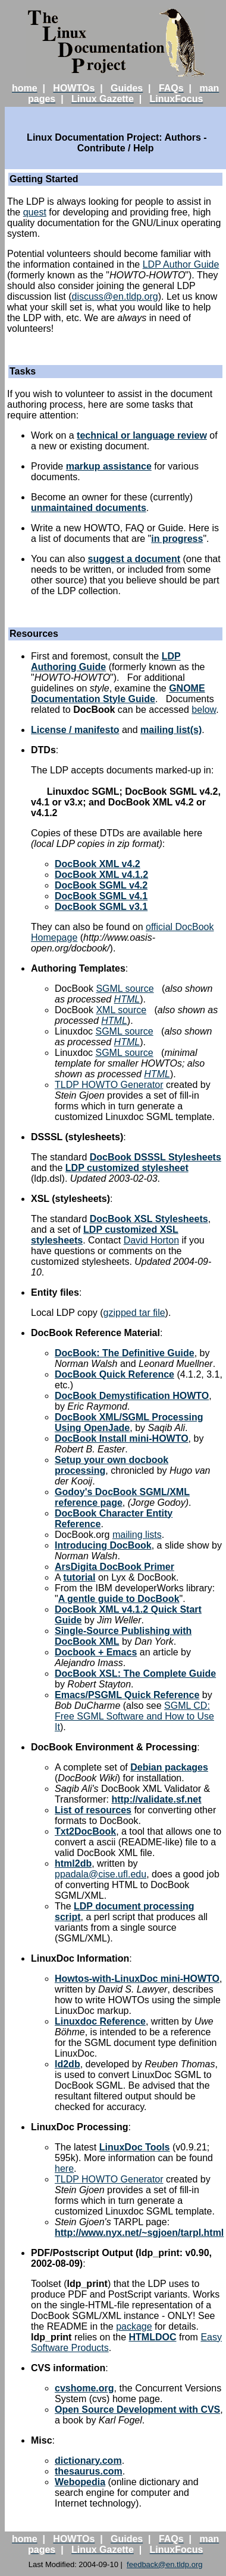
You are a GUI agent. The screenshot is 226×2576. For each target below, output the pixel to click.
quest (34, 212)
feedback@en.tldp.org (164, 2564)
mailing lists (137, 1535)
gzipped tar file (134, 1313)
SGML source (124, 989)
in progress (177, 539)
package (134, 2326)
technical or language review (142, 435)
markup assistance (109, 466)
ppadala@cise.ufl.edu (100, 1874)
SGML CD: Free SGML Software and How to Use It (134, 1716)
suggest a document (133, 559)
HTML (127, 999)
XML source (121, 1010)
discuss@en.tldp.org (114, 296)
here (64, 2168)
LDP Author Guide (181, 264)
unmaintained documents (88, 508)
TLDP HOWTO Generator (109, 1085)
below (204, 710)
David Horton (151, 1240)
